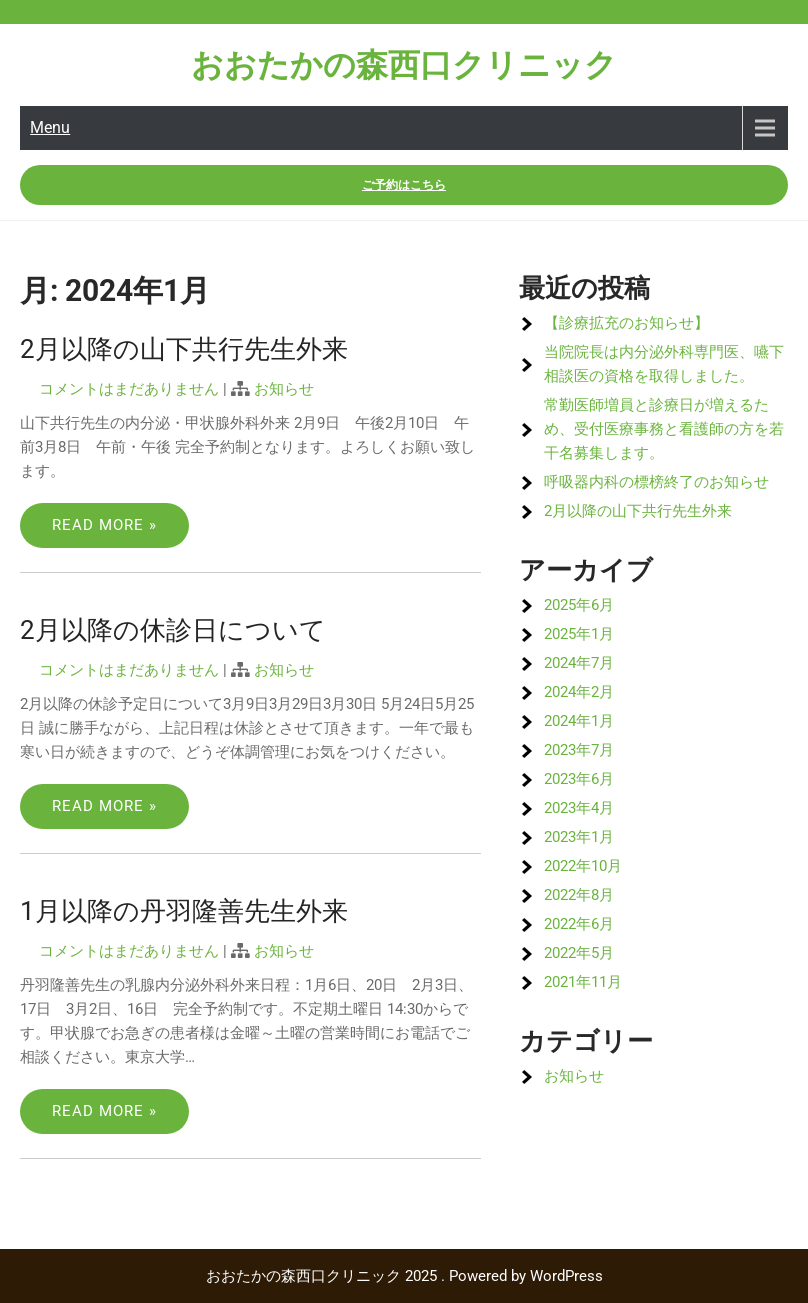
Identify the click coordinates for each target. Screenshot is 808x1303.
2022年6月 (579, 924)
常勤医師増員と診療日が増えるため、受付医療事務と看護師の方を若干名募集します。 (664, 429)
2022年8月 (579, 895)
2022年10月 (583, 866)
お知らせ (284, 389)
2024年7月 (579, 663)
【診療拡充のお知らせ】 (626, 323)
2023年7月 (579, 750)
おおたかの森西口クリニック (404, 65)
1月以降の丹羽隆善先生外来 (184, 911)
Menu (50, 127)
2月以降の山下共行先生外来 (184, 349)
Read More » (104, 525)
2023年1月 (579, 837)
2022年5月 (579, 953)
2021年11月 (583, 982)
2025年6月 (579, 605)
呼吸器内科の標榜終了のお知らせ (656, 482)
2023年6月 (579, 779)
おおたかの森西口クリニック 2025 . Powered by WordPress (404, 1276)
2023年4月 (579, 808)
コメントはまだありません (129, 389)
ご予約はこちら (404, 185)
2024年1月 (579, 721)
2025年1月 (579, 634)
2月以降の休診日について (173, 630)
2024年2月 (579, 692)
